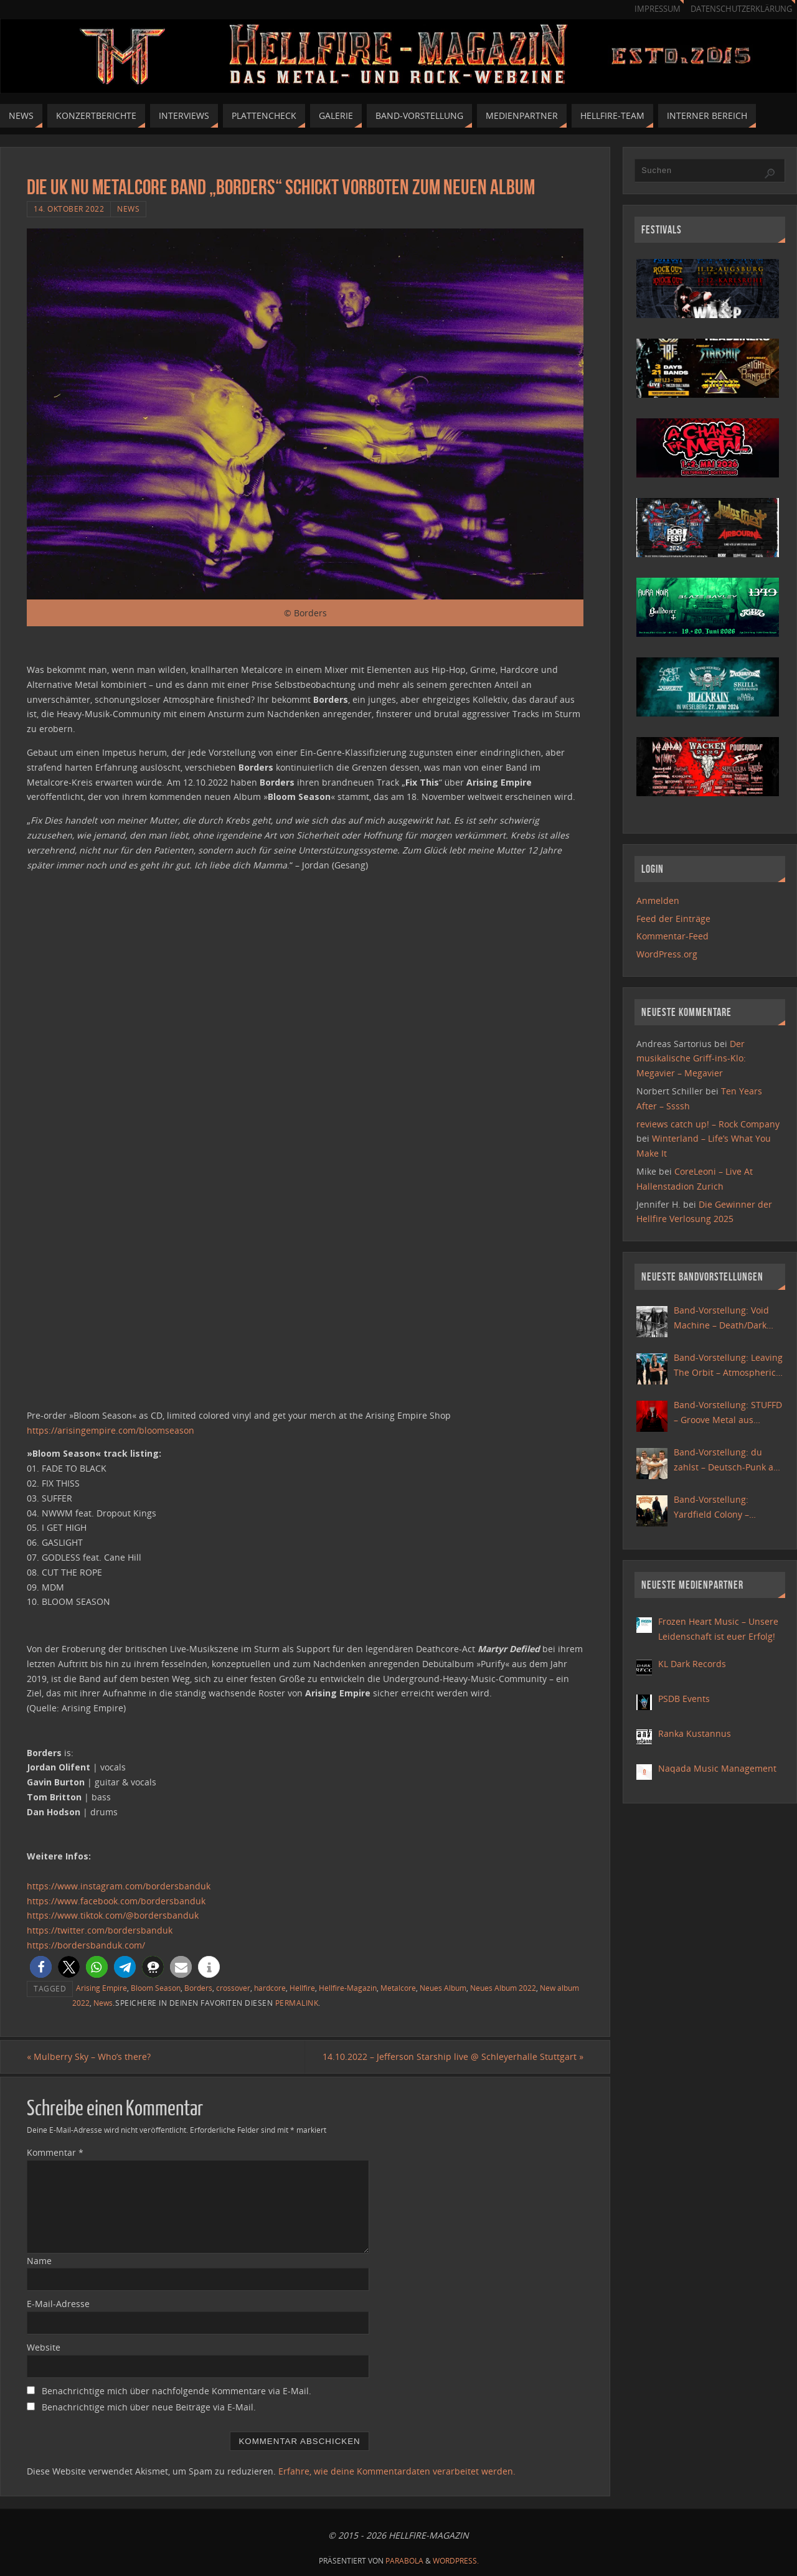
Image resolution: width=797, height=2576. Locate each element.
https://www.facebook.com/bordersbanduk (116, 1901)
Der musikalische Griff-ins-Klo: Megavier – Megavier (691, 1058)
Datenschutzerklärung (741, 9)
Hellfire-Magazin (348, 1988)
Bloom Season (156, 1988)
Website (43, 2347)
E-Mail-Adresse (58, 2304)
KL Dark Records (692, 1664)
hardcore (270, 1988)
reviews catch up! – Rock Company (708, 1124)
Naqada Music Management (717, 1768)
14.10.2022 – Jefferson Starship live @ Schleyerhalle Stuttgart (453, 2056)
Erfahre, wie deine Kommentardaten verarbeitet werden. (397, 2471)
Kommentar (55, 2152)
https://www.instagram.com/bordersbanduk (118, 1886)
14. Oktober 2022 (69, 209)
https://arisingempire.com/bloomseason (110, 1430)
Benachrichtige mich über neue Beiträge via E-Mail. (149, 2407)
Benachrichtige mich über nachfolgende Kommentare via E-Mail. (176, 2391)
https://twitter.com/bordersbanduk (99, 1930)
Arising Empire (101, 1988)
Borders (198, 1988)
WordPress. (456, 2560)
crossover (233, 1988)
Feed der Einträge (673, 918)
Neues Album (443, 1988)
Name (39, 2261)
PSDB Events (684, 1698)
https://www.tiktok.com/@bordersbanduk (113, 1915)
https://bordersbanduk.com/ (86, 1945)
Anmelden (657, 900)
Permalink (297, 2003)
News (128, 209)
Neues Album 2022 (503, 1988)
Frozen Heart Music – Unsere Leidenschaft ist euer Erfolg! (718, 1628)
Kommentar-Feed (672, 936)
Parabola (404, 2560)
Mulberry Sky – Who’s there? (89, 2056)
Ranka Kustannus (694, 1733)
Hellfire (302, 1988)
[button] (41, 1967)
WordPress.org (666, 954)
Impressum (657, 9)
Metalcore (398, 1988)
